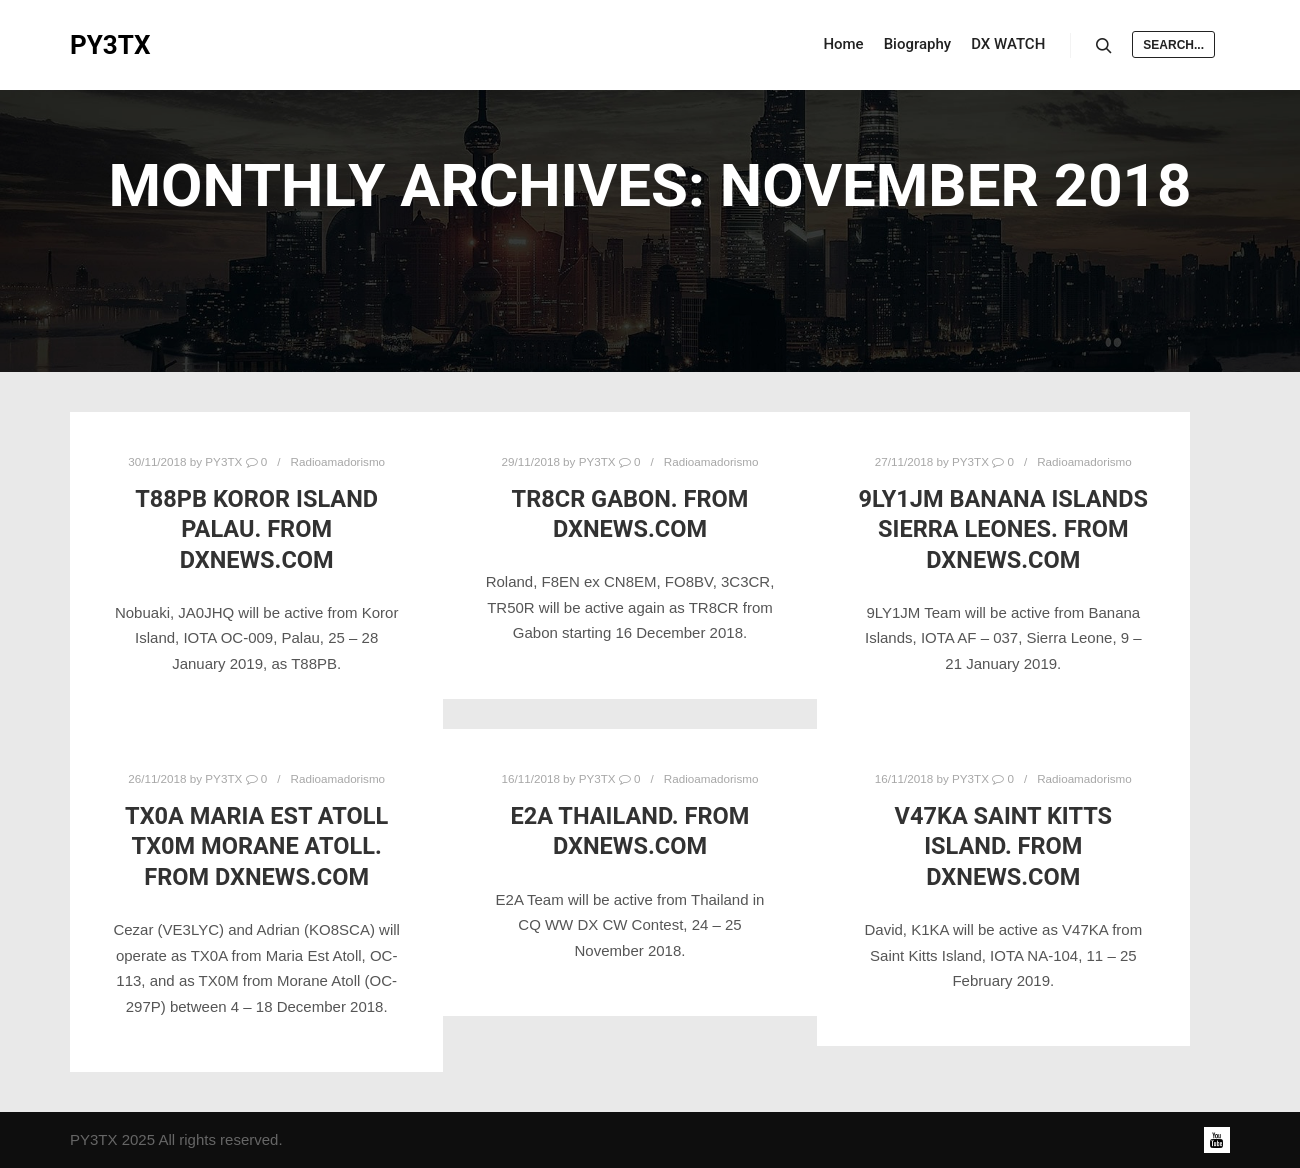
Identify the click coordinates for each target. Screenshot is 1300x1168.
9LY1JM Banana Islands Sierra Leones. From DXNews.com (1003, 529)
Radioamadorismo (338, 461)
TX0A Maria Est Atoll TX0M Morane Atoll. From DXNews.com (256, 846)
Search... (1173, 45)
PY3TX (110, 45)
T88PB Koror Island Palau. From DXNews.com (256, 529)
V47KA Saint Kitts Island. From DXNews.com (1004, 846)
